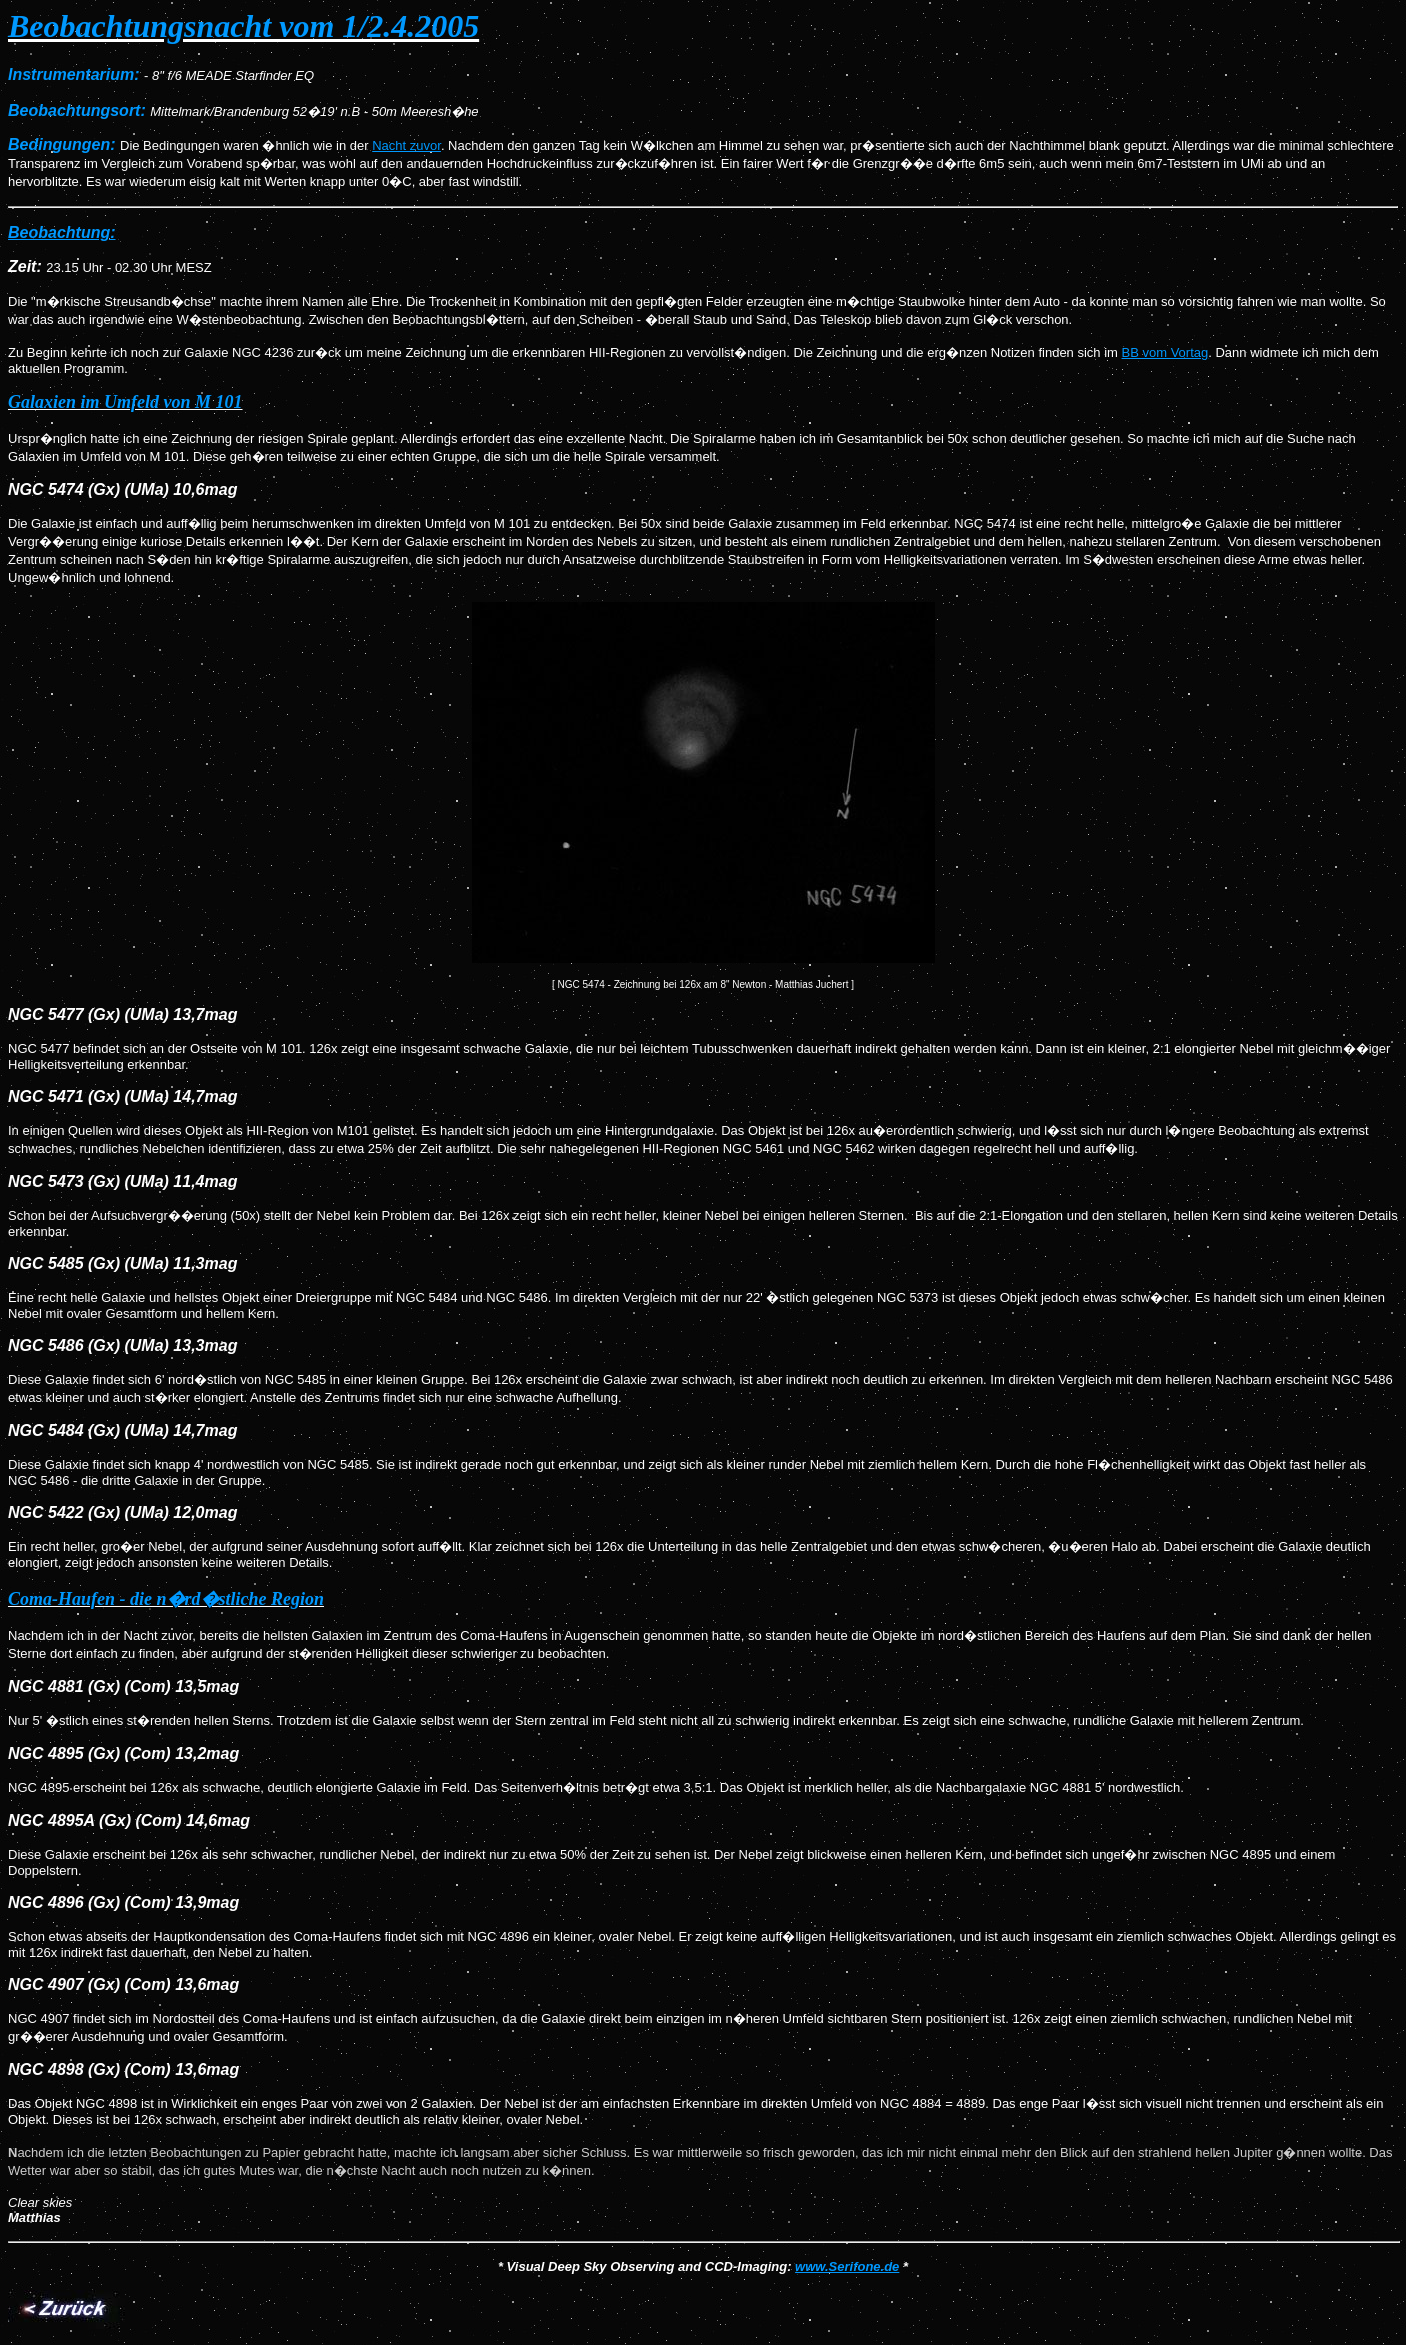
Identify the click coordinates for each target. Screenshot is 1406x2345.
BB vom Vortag (1165, 352)
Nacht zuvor (406, 145)
